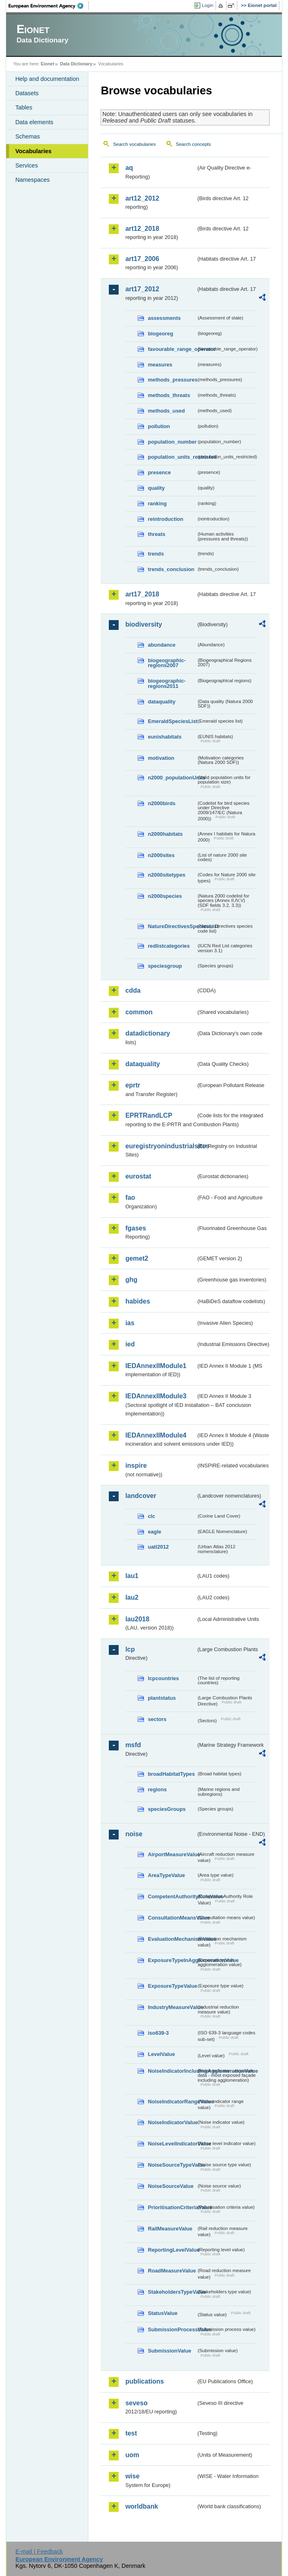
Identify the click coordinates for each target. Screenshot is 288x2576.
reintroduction (165, 519)
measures (160, 365)
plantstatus (162, 1698)
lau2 (131, 1597)
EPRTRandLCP (148, 1115)
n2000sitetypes (166, 875)
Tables (23, 107)
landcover (140, 1495)
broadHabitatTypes (171, 1774)
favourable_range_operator (172, 349)
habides (137, 1301)
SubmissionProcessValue (172, 2329)
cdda (132, 990)
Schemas (27, 136)
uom (132, 2454)
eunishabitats (165, 737)
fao (130, 1197)
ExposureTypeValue (172, 1986)
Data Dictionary (76, 63)
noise (133, 1833)
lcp (130, 1649)
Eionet (47, 63)
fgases (135, 1228)
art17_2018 (142, 594)
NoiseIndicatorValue (172, 2122)
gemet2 (136, 1258)
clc (151, 1516)
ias (129, 1322)
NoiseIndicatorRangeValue (172, 2101)
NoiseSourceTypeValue (172, 2165)
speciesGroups (166, 1809)
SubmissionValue (169, 2351)
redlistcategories (168, 946)
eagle (154, 1532)
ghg (131, 1279)
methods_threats (169, 395)
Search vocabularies (134, 144)
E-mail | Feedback (39, 2551)
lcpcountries (163, 1678)
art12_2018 (142, 228)
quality (156, 488)
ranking (157, 503)
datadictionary (147, 1033)
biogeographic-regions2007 (166, 663)
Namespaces (32, 179)
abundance (162, 645)
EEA (49, 6)
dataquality (162, 702)
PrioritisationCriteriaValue (172, 2207)
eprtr (132, 1085)
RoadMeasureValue (172, 2271)
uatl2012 (158, 1547)
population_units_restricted (172, 457)
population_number (172, 442)
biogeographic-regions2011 (166, 683)
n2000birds (162, 803)
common (139, 1012)
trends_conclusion (171, 569)
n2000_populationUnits (172, 778)
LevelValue (161, 2054)
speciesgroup (165, 966)
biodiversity (143, 624)
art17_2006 (142, 258)
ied (130, 1344)
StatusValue (163, 2313)
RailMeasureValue (170, 2229)
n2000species (165, 896)
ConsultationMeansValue (172, 1918)
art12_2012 (142, 198)
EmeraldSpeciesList (172, 721)
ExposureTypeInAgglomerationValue (172, 1960)
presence (159, 472)
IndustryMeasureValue (172, 2007)
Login (207, 5)
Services (26, 165)
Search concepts (193, 144)
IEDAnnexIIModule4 (155, 1435)
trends (156, 554)
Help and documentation (47, 79)
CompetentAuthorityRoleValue (172, 1896)
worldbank (141, 2506)
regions (157, 1789)
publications (144, 2381)
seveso (136, 2403)
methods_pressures (172, 380)
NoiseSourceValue (171, 2186)
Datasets (26, 93)
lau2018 (137, 1619)
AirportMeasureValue (172, 1854)
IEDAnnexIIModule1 (155, 1365)
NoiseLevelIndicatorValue (172, 2144)
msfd (133, 1744)
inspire (135, 1465)
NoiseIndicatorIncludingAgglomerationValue (172, 2071)
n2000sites (161, 855)
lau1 (131, 1575)
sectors (157, 1719)
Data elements (34, 122)
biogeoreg (160, 333)
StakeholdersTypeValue (172, 2292)
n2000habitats (165, 834)
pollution (159, 426)
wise (132, 2476)
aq (129, 167)
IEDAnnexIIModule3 (155, 1396)
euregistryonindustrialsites (160, 1146)
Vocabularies (33, 151)
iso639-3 (158, 2033)
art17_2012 (142, 289)
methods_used (166, 411)
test (131, 2433)
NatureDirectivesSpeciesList (172, 926)
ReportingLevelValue (172, 2250)
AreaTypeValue (166, 1875)
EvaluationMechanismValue (172, 1939)
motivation (161, 758)
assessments (164, 318)
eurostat (138, 1176)
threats (156, 534)
